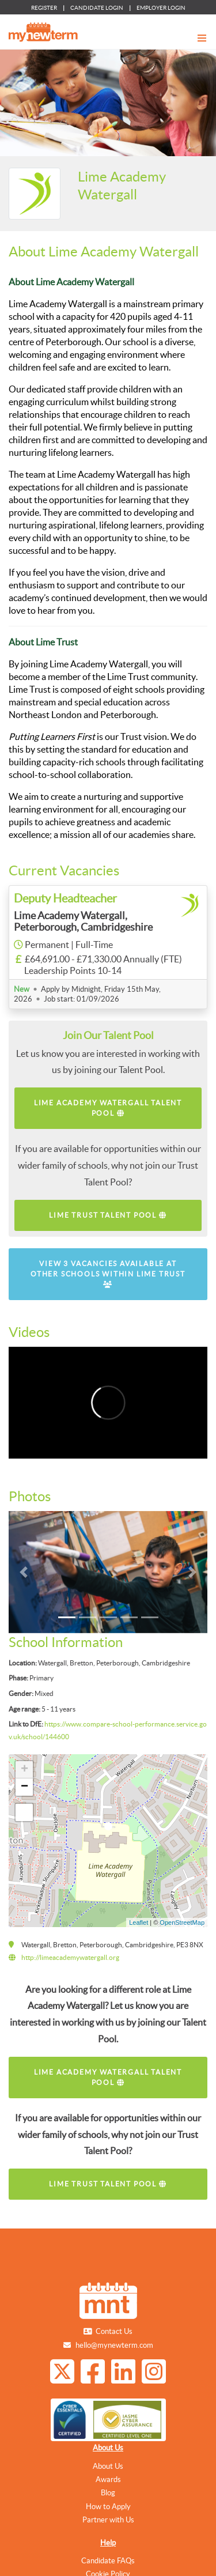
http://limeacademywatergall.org (70, 1957)
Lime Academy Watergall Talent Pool (108, 1108)
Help (108, 2543)
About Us (108, 2447)
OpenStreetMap (182, 1922)
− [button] (24, 1787)
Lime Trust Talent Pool (107, 1215)
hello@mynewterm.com (114, 2345)
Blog (108, 2492)
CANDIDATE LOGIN (96, 8)
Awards (108, 2479)
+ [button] (24, 1769)
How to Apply (108, 2506)
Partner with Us (108, 2519)
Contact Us (114, 2331)
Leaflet (138, 1922)
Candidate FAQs (108, 2560)
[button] (24, 1572)
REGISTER (44, 8)
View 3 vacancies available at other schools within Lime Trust (108, 1274)
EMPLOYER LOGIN (161, 8)
